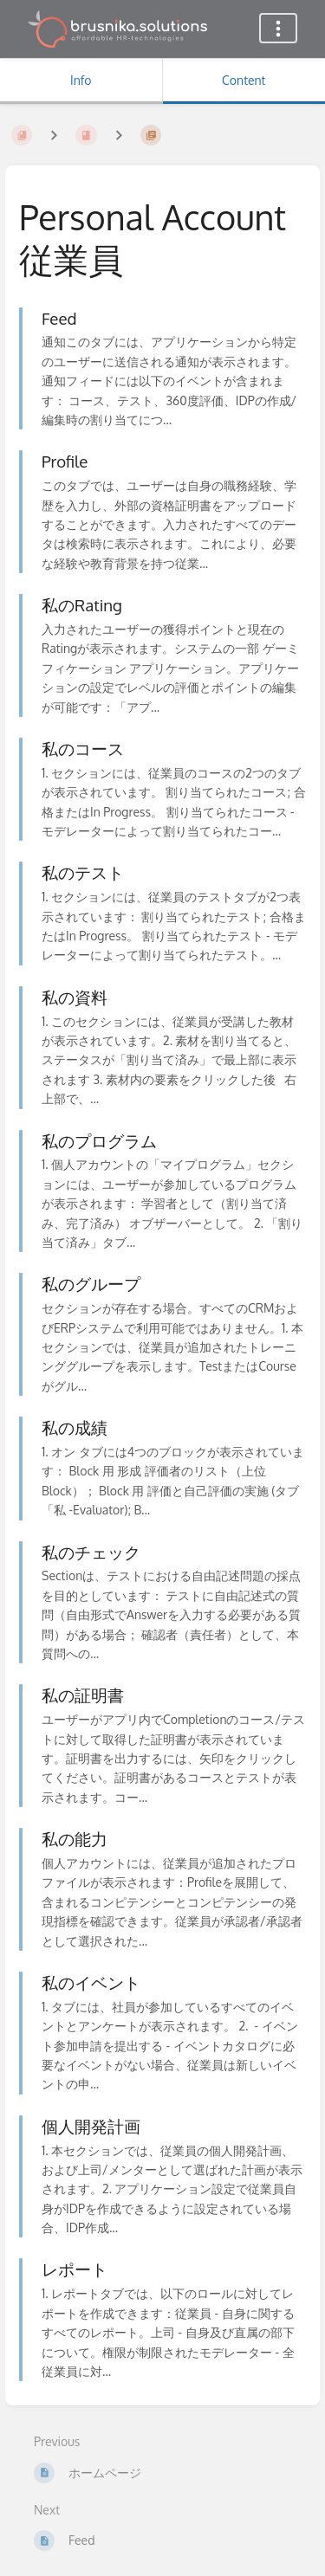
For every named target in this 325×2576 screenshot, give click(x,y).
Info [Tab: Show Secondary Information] (81, 80)
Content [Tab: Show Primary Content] (243, 80)
